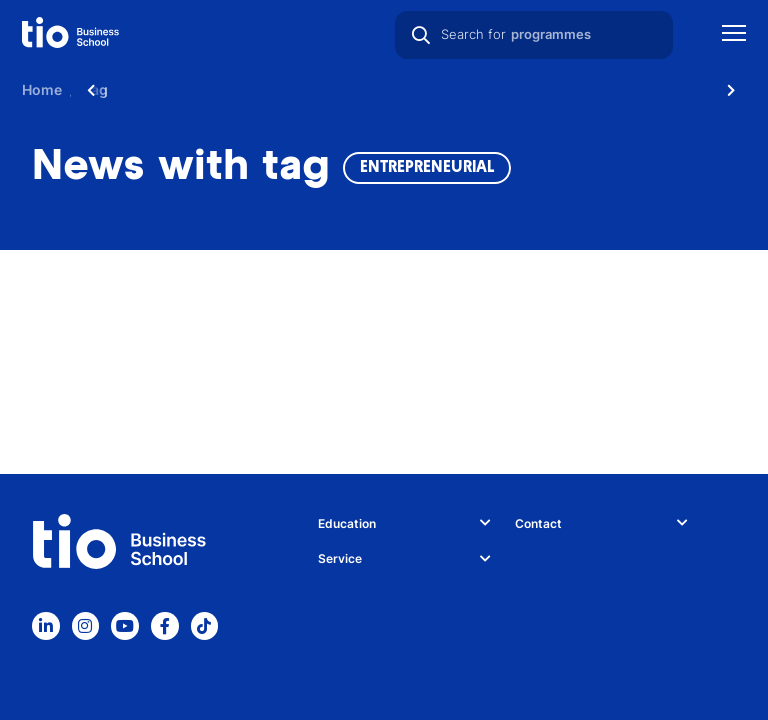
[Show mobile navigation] (734, 35)
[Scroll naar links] (91, 90)
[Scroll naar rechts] (731, 90)
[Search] (421, 35)
